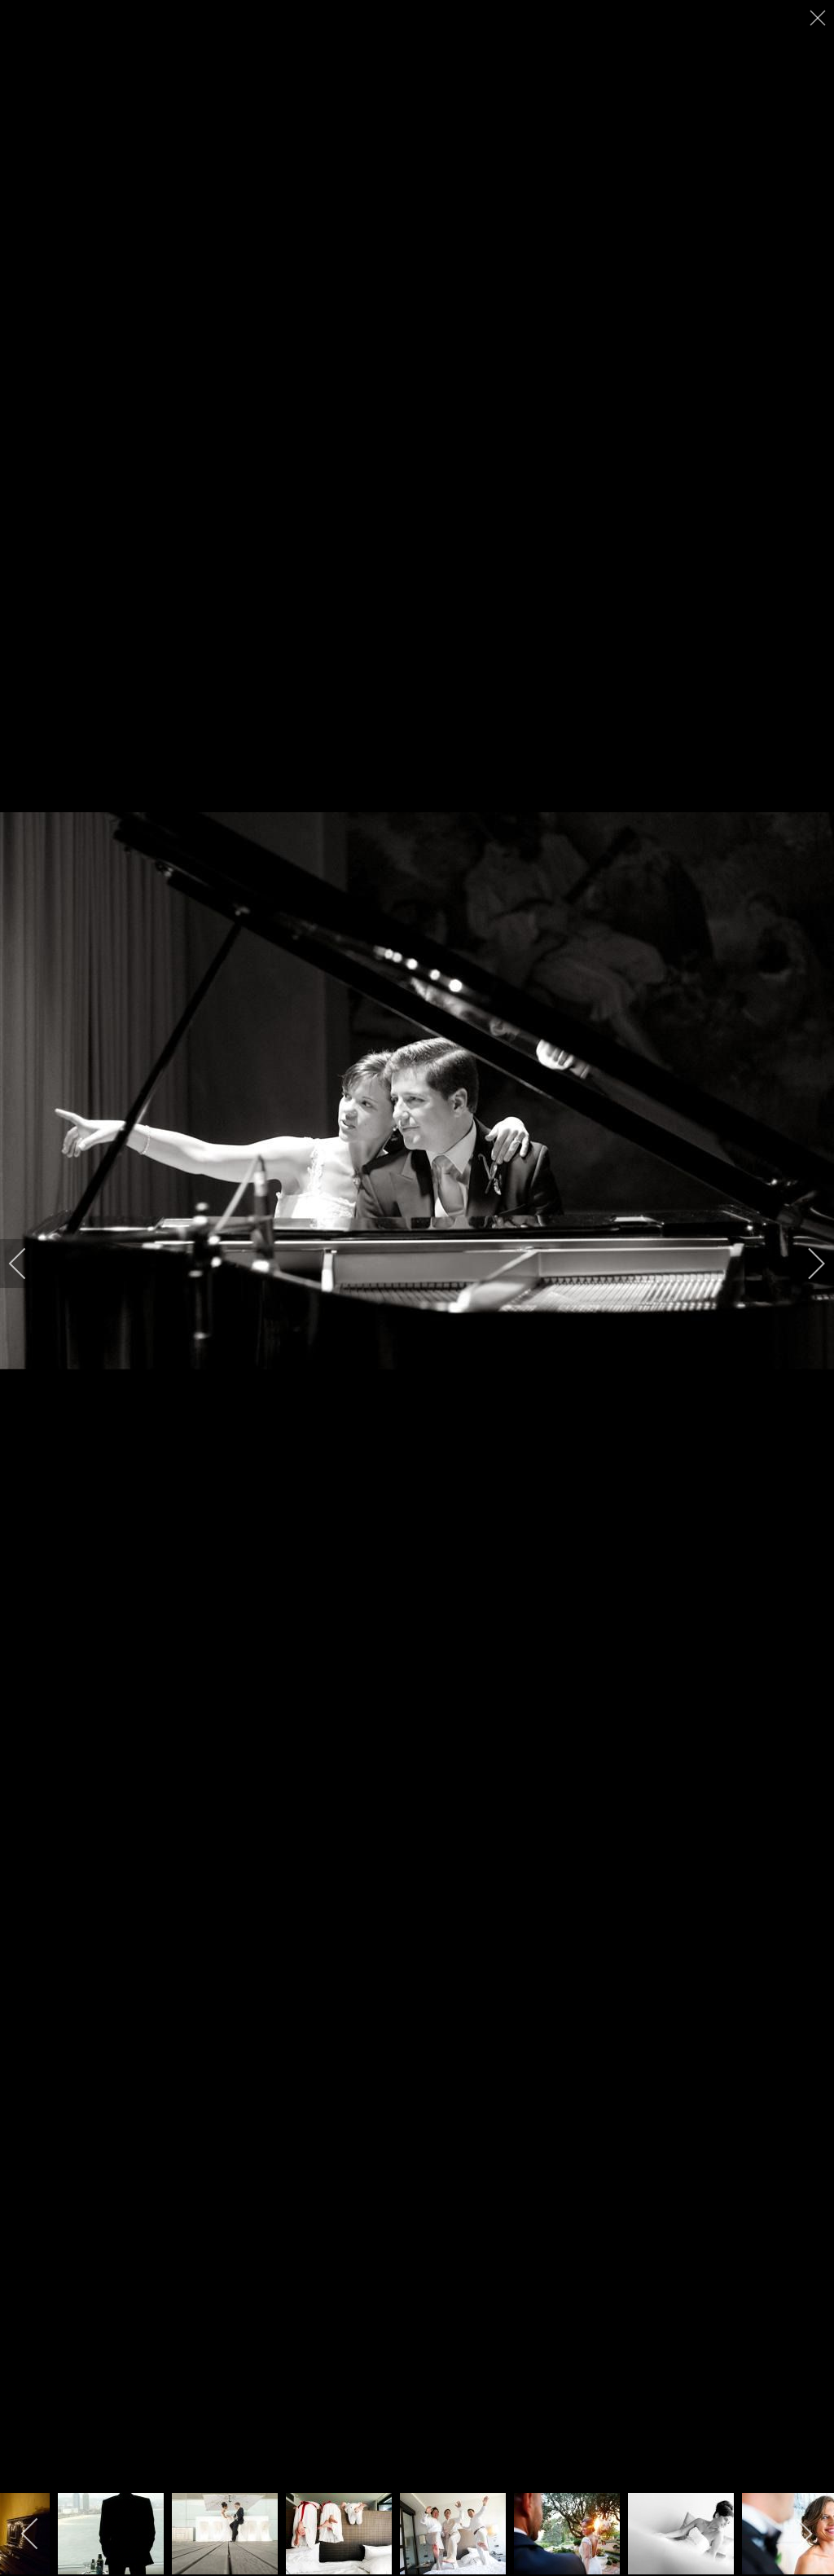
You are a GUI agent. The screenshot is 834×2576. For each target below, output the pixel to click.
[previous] (28, 1263)
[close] (819, 18)
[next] (805, 1263)
